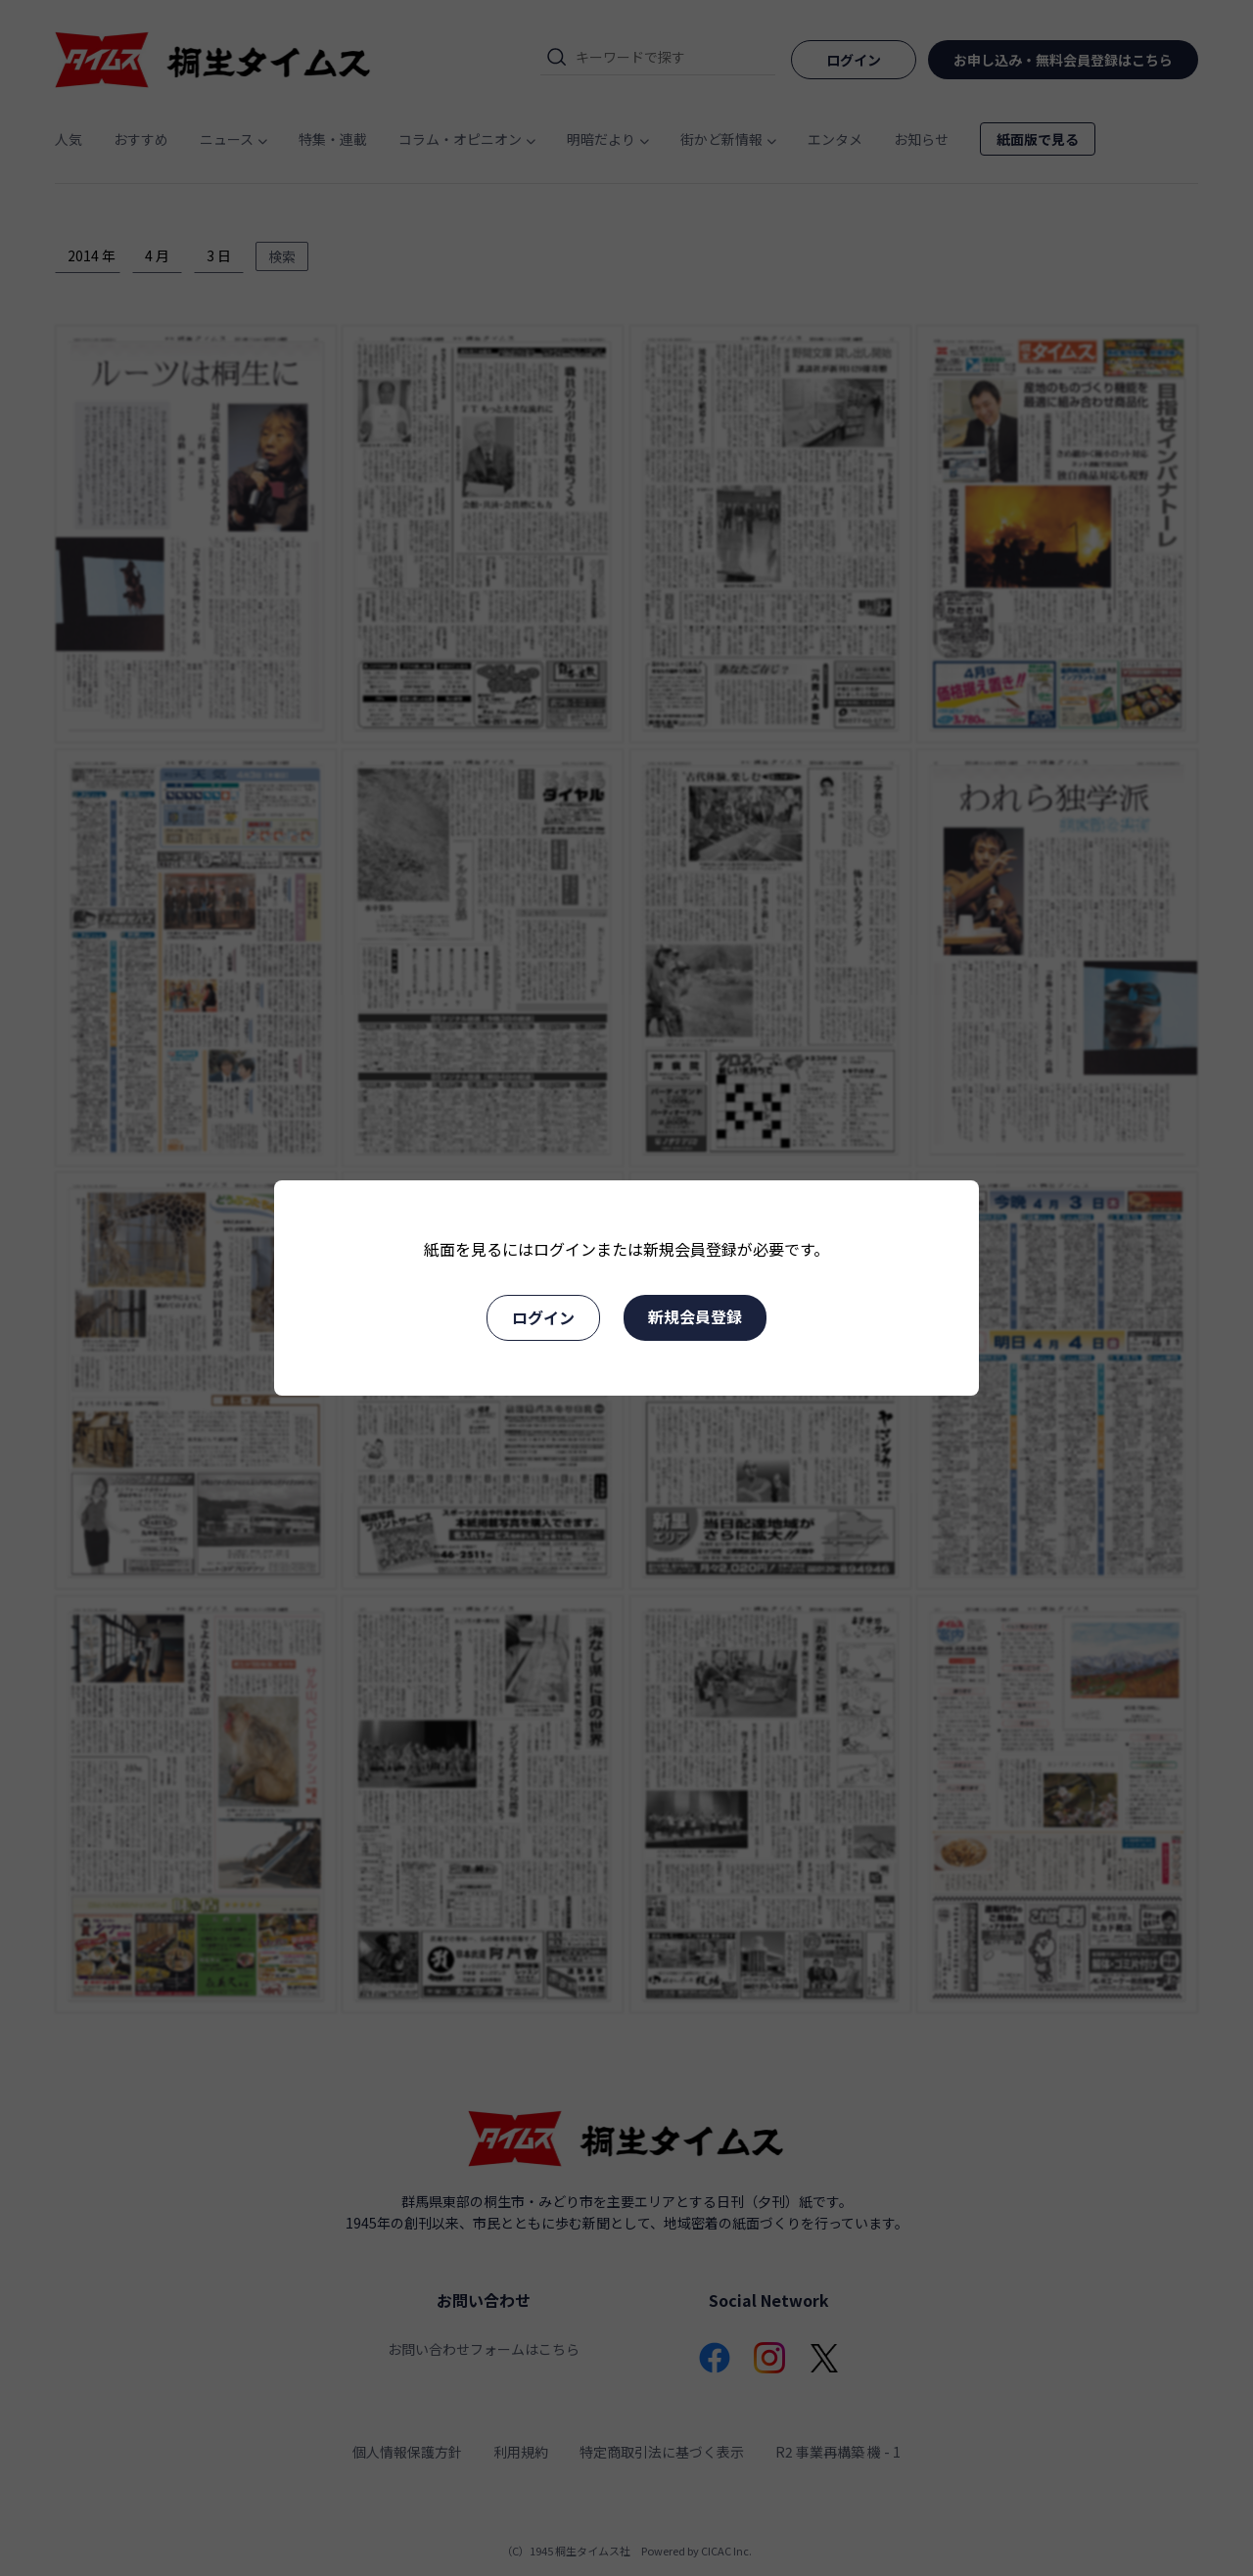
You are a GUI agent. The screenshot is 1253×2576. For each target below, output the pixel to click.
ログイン (543, 1317)
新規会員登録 (695, 1316)
